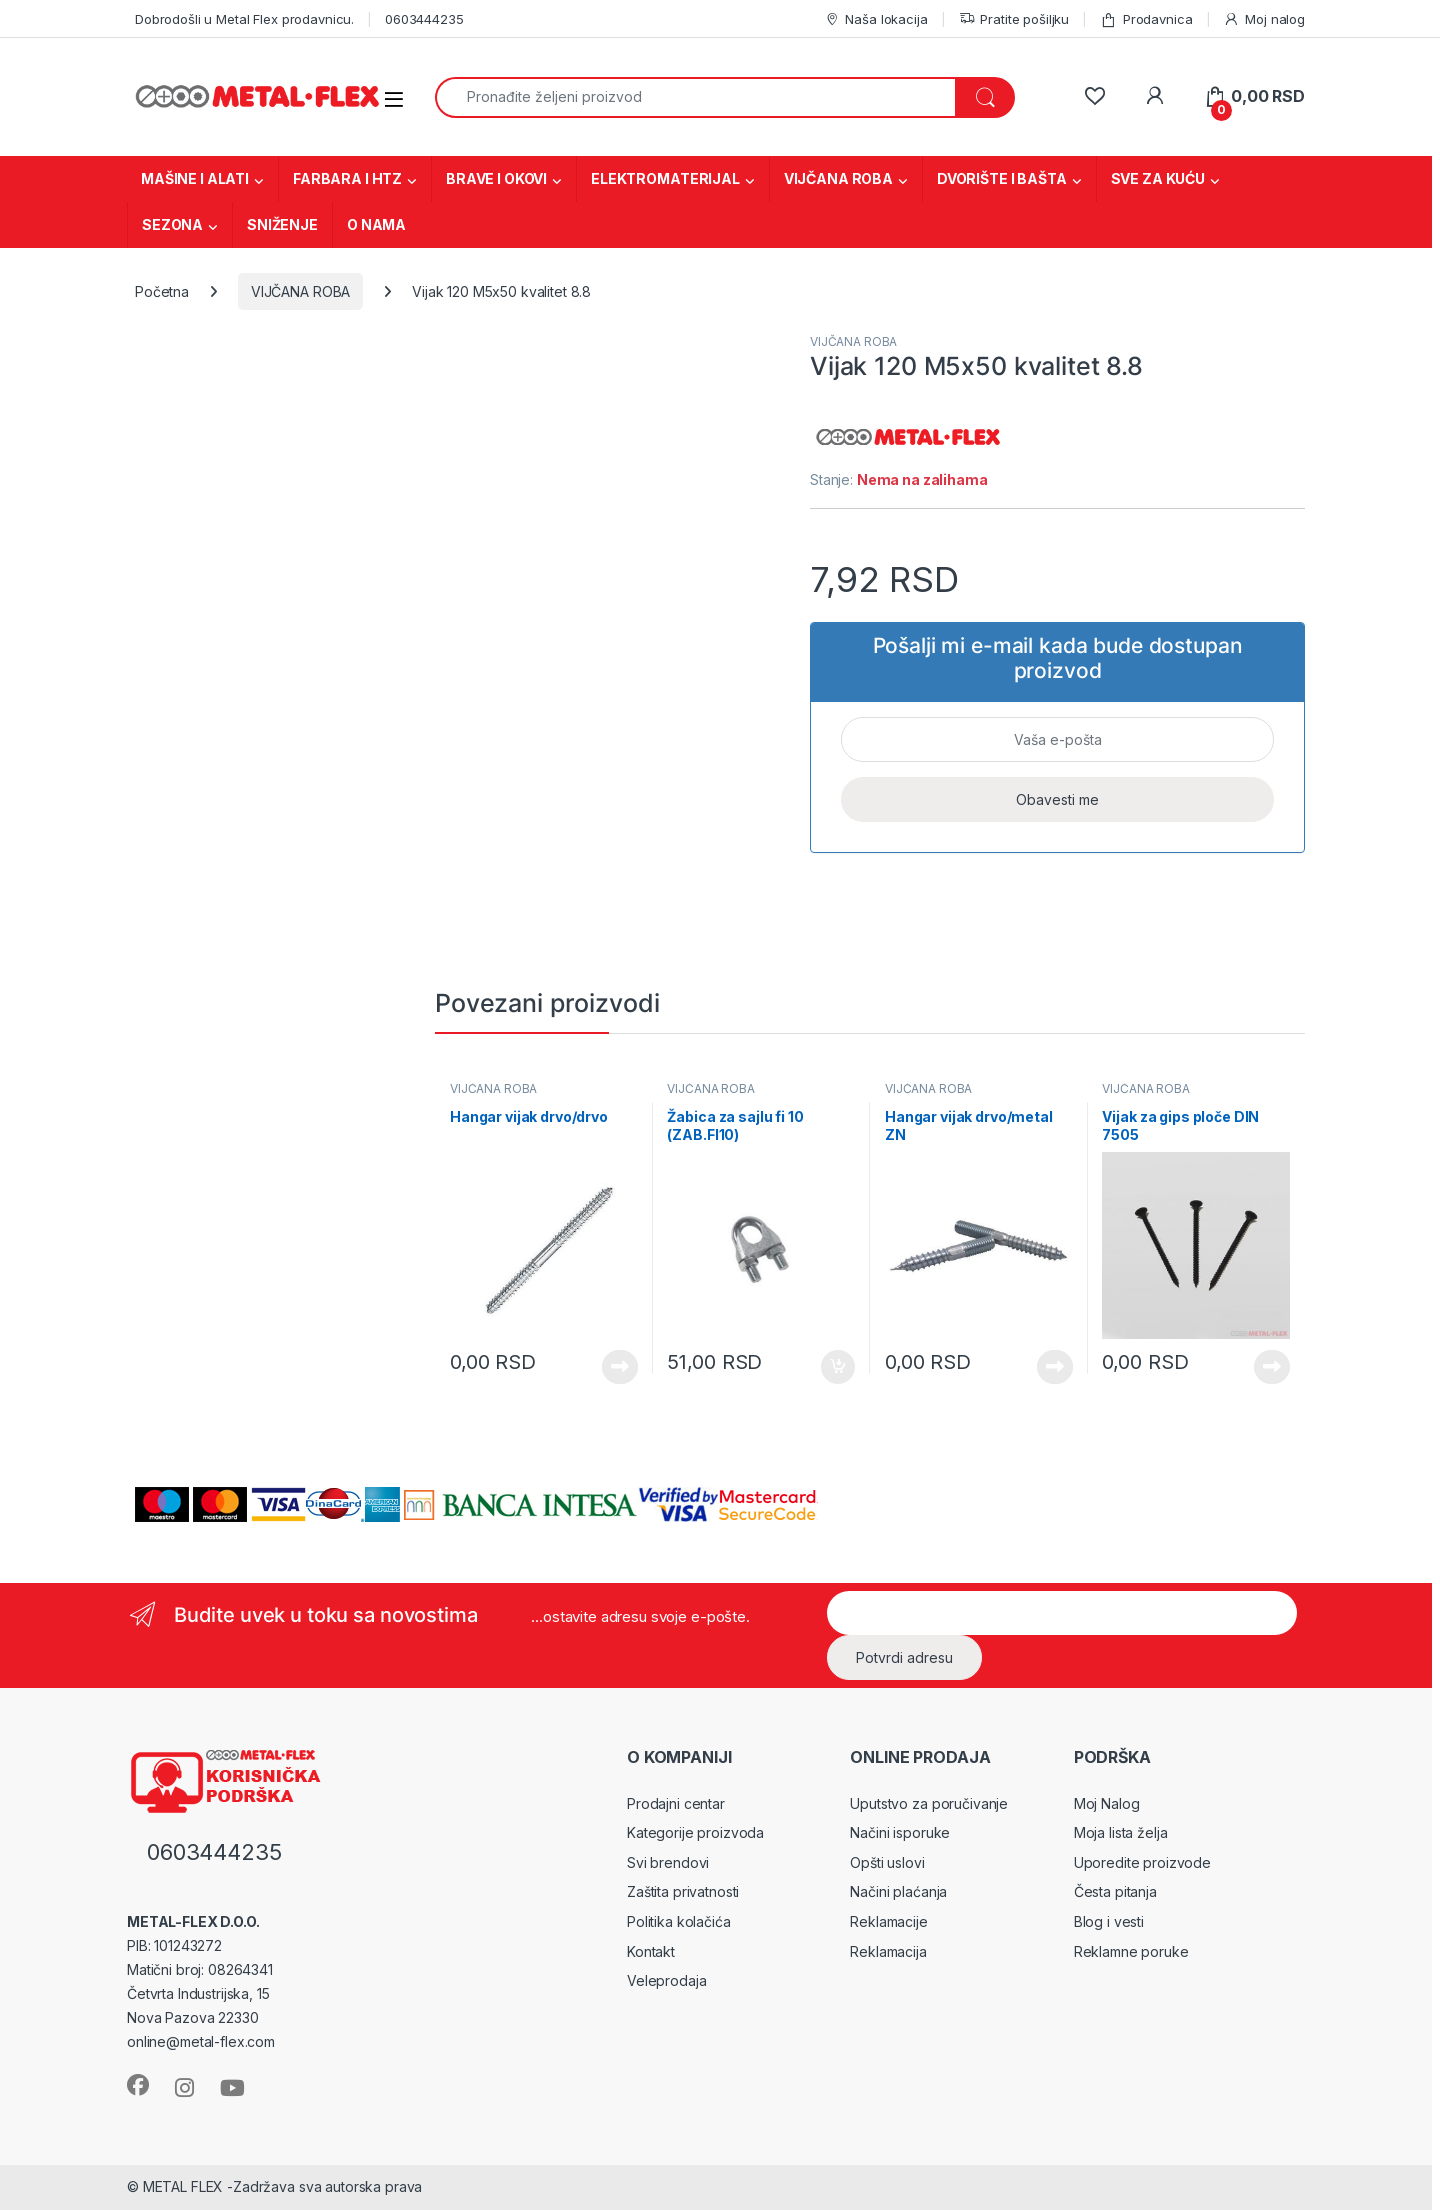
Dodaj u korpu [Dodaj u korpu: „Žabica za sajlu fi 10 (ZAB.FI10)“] (838, 1367)
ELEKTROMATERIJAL (665, 178)
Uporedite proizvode (1142, 1862)
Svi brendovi (668, 1862)
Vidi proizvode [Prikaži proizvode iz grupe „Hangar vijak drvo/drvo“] (620, 1367)
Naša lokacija (876, 19)
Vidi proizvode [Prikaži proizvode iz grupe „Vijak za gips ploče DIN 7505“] (1272, 1367)
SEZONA (172, 224)
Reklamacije (888, 1921)
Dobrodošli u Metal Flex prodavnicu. (244, 19)
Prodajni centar (676, 1803)
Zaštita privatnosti (683, 1891)
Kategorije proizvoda (695, 1832)
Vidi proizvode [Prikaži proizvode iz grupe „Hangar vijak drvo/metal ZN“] (1055, 1367)
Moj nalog (1264, 19)
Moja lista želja (1121, 1832)
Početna (162, 291)
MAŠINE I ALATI (195, 178)
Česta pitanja (1115, 1891)
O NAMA (376, 224)
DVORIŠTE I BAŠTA (1002, 178)
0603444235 (424, 19)
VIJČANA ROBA (838, 178)
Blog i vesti (1109, 1921)
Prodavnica (1146, 19)
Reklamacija (888, 1951)
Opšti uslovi (887, 1862)
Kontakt (651, 1951)
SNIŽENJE (282, 224)
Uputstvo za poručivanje (929, 1803)
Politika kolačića (679, 1921)
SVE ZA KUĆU (1158, 178)
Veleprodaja (666, 1980)
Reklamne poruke (1131, 1951)
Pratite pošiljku (1014, 19)
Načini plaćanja (898, 1891)
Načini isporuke (900, 1832)
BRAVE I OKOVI (496, 178)
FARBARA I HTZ (347, 178)
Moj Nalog (1107, 1803)
